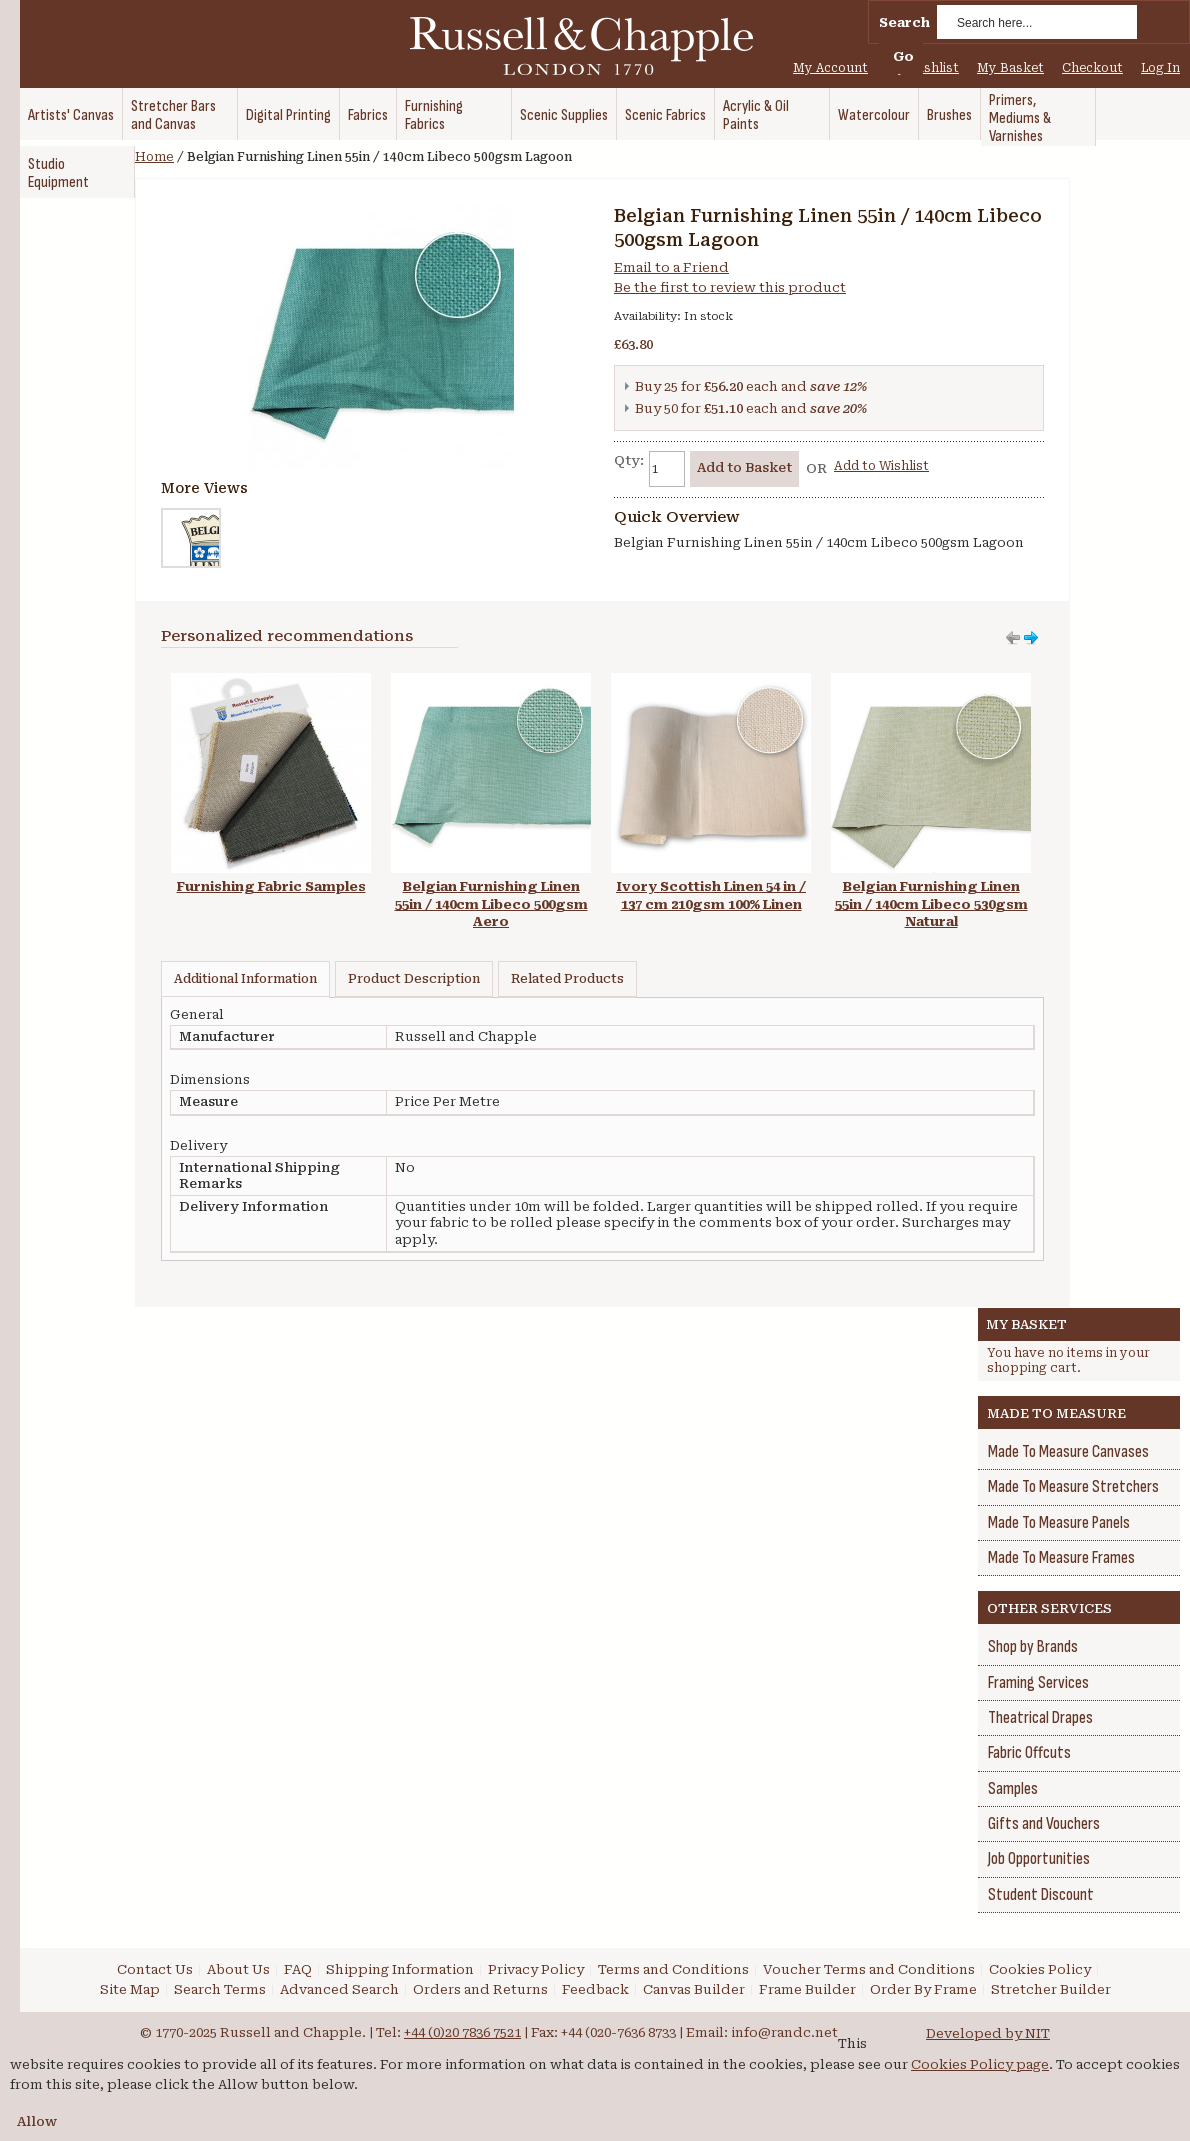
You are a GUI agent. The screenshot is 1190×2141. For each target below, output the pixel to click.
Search (904, 22)
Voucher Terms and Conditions (869, 1969)
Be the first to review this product (730, 287)
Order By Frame (923, 1989)
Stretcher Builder (1051, 1989)
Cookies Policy (1040, 1969)
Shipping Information (400, 1969)
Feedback (595, 1989)
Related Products (567, 979)
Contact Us (155, 1969)
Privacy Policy (536, 1969)
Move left (1031, 638)
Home (154, 157)
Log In (1160, 68)
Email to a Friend (671, 267)
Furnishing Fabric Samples (271, 886)
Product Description (414, 979)
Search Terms (220, 1989)
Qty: (629, 460)
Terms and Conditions (673, 1969)
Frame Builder (807, 1989)
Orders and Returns (480, 1989)
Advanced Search (339, 1989)
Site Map (130, 1989)
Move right (1013, 638)
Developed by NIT (988, 2033)
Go (903, 56)
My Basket (1010, 68)
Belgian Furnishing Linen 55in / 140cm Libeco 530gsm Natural (931, 904)
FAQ (298, 1969)
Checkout (1092, 68)
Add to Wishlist (881, 466)
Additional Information (245, 979)
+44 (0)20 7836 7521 (462, 2032)
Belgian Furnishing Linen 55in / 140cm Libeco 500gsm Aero (491, 904)
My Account (830, 68)
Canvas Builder (694, 1989)
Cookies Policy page (980, 2064)
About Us (238, 1969)
